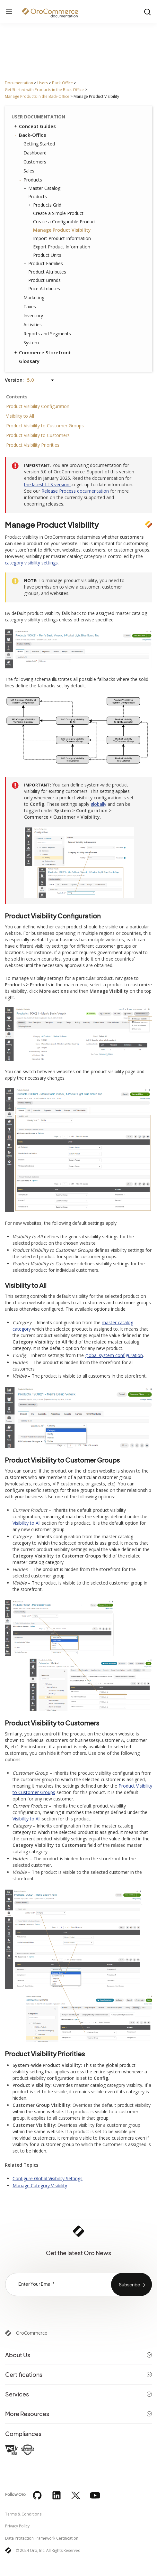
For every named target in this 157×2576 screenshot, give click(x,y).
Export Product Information (61, 247)
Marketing (32, 297)
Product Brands (44, 280)
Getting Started (37, 144)
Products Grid (45, 205)
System (29, 342)
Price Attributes (44, 288)
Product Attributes (45, 272)
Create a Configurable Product (64, 222)
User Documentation (38, 117)
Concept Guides (34, 126)
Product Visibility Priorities (32, 445)
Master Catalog (42, 188)
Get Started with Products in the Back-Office (44, 89)
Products (31, 180)
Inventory (31, 315)
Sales (27, 171)
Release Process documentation (75, 491)
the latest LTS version (47, 484)
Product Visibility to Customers (38, 435)
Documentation (19, 83)
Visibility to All (20, 416)
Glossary (29, 361)
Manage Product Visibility (62, 230)
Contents (17, 397)
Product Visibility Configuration (37, 406)
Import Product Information (62, 238)
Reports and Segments (45, 333)
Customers (33, 162)
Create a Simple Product (58, 213)
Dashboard (33, 153)
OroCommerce (31, 2333)
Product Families (44, 263)
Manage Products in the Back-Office (37, 96)
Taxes (28, 306)
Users (42, 83)
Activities (31, 324)
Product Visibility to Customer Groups (45, 426)
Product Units (47, 255)
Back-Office (62, 83)
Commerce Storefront (42, 352)
